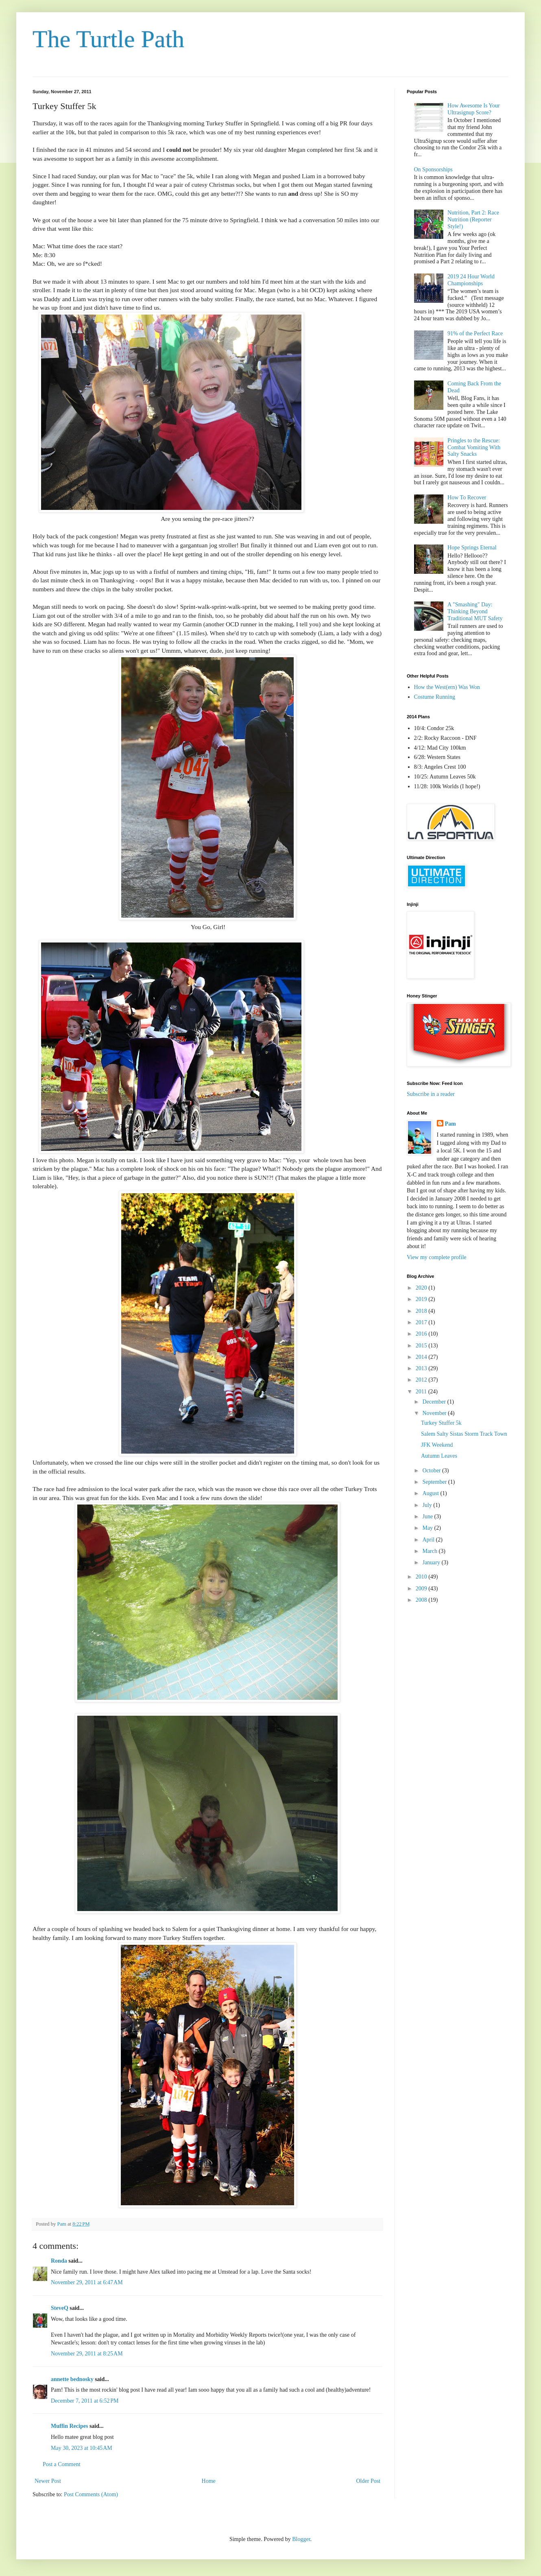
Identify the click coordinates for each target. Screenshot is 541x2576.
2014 (422, 1357)
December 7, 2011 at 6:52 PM (84, 2401)
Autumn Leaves (439, 1456)
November (435, 1413)
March (430, 1551)
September (435, 1482)
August (431, 1493)
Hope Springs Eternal (472, 548)
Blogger (301, 2539)
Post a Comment (62, 2464)
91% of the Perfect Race (475, 333)
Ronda (59, 2261)
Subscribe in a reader (431, 1094)
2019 (422, 1299)
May (428, 1528)
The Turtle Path (108, 39)
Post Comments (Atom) (91, 2494)
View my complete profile (437, 1257)
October (432, 1470)
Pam (450, 1124)
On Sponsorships (433, 169)
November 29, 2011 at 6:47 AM (87, 2282)
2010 (422, 1577)
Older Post (368, 2481)
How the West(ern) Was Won (447, 687)
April (429, 1540)
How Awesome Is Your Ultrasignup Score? (473, 109)
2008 (422, 1600)
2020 (422, 1288)
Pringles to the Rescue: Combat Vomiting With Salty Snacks (473, 447)
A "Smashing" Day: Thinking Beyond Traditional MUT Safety (474, 611)
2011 (422, 1392)
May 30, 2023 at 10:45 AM (81, 2448)
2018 (422, 1311)
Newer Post (48, 2481)
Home (209, 2481)
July (427, 1505)
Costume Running (435, 697)
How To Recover (466, 497)
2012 (422, 1380)
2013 (422, 1368)
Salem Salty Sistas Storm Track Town (464, 1434)
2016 (422, 1334)
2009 (422, 1588)
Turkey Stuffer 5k (441, 1423)
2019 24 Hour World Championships (471, 279)
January (431, 1562)
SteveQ (59, 2308)
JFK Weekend (437, 1445)
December (434, 1402)
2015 (422, 1346)
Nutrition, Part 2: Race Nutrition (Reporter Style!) (473, 220)
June (428, 1516)
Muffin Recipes (69, 2426)
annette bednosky (72, 2379)
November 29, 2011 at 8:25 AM (87, 2354)
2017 (422, 1322)
